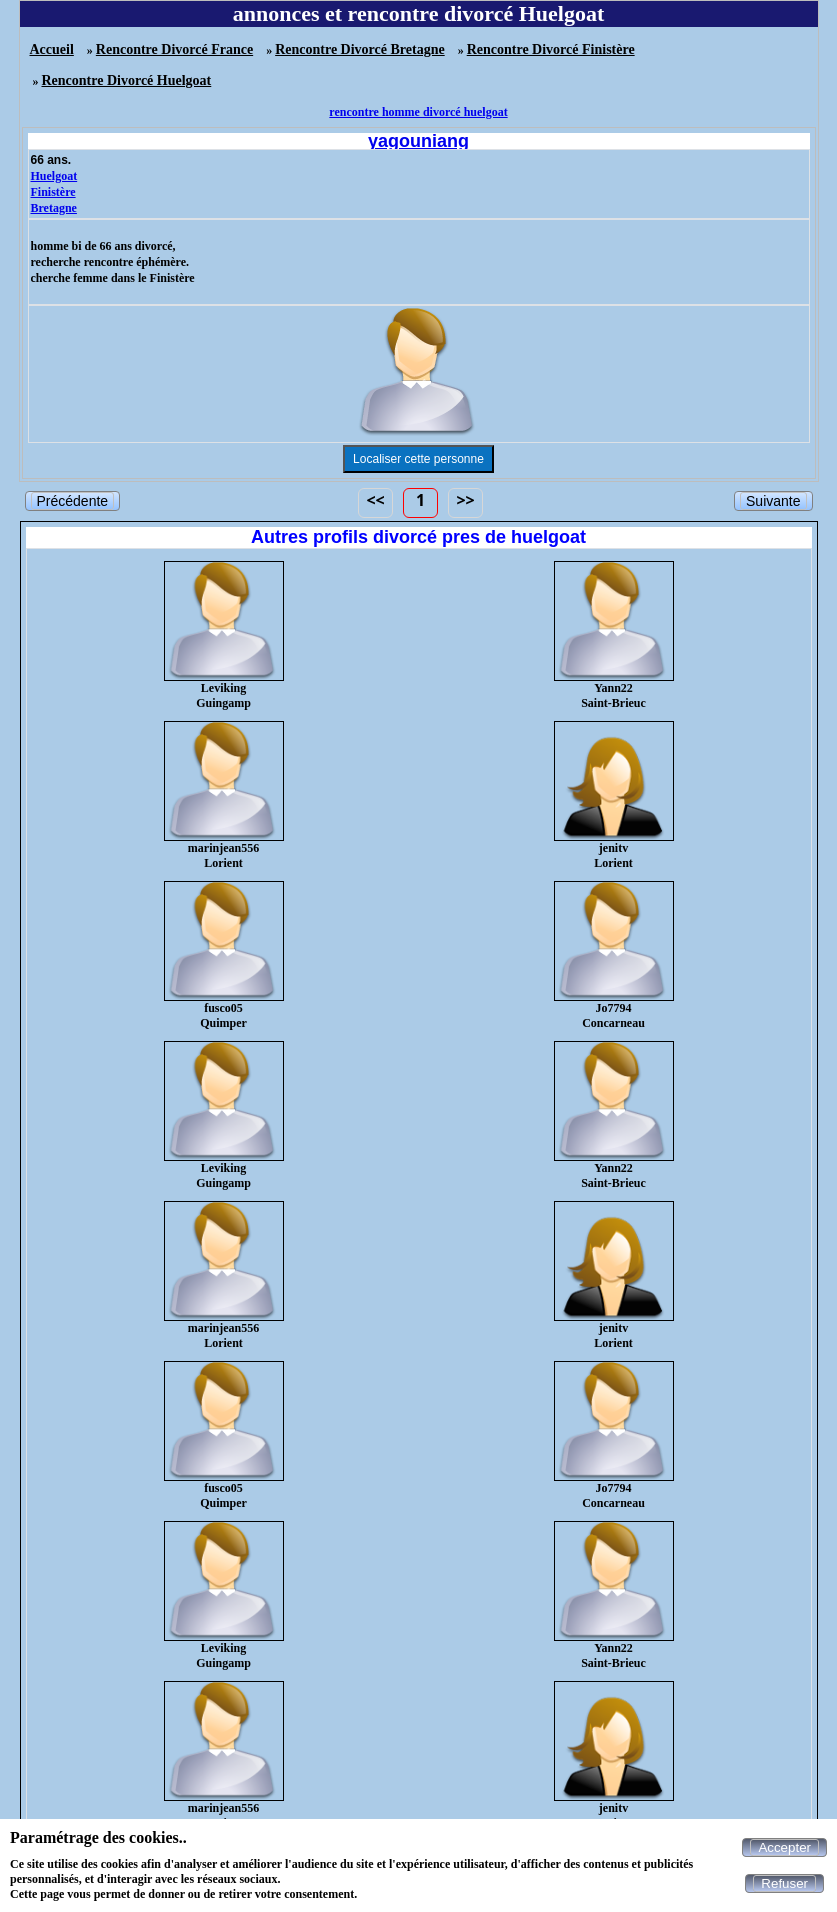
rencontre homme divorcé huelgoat (418, 112)
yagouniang (418, 141)
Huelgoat (54, 176)
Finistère (53, 192)
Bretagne (54, 208)
